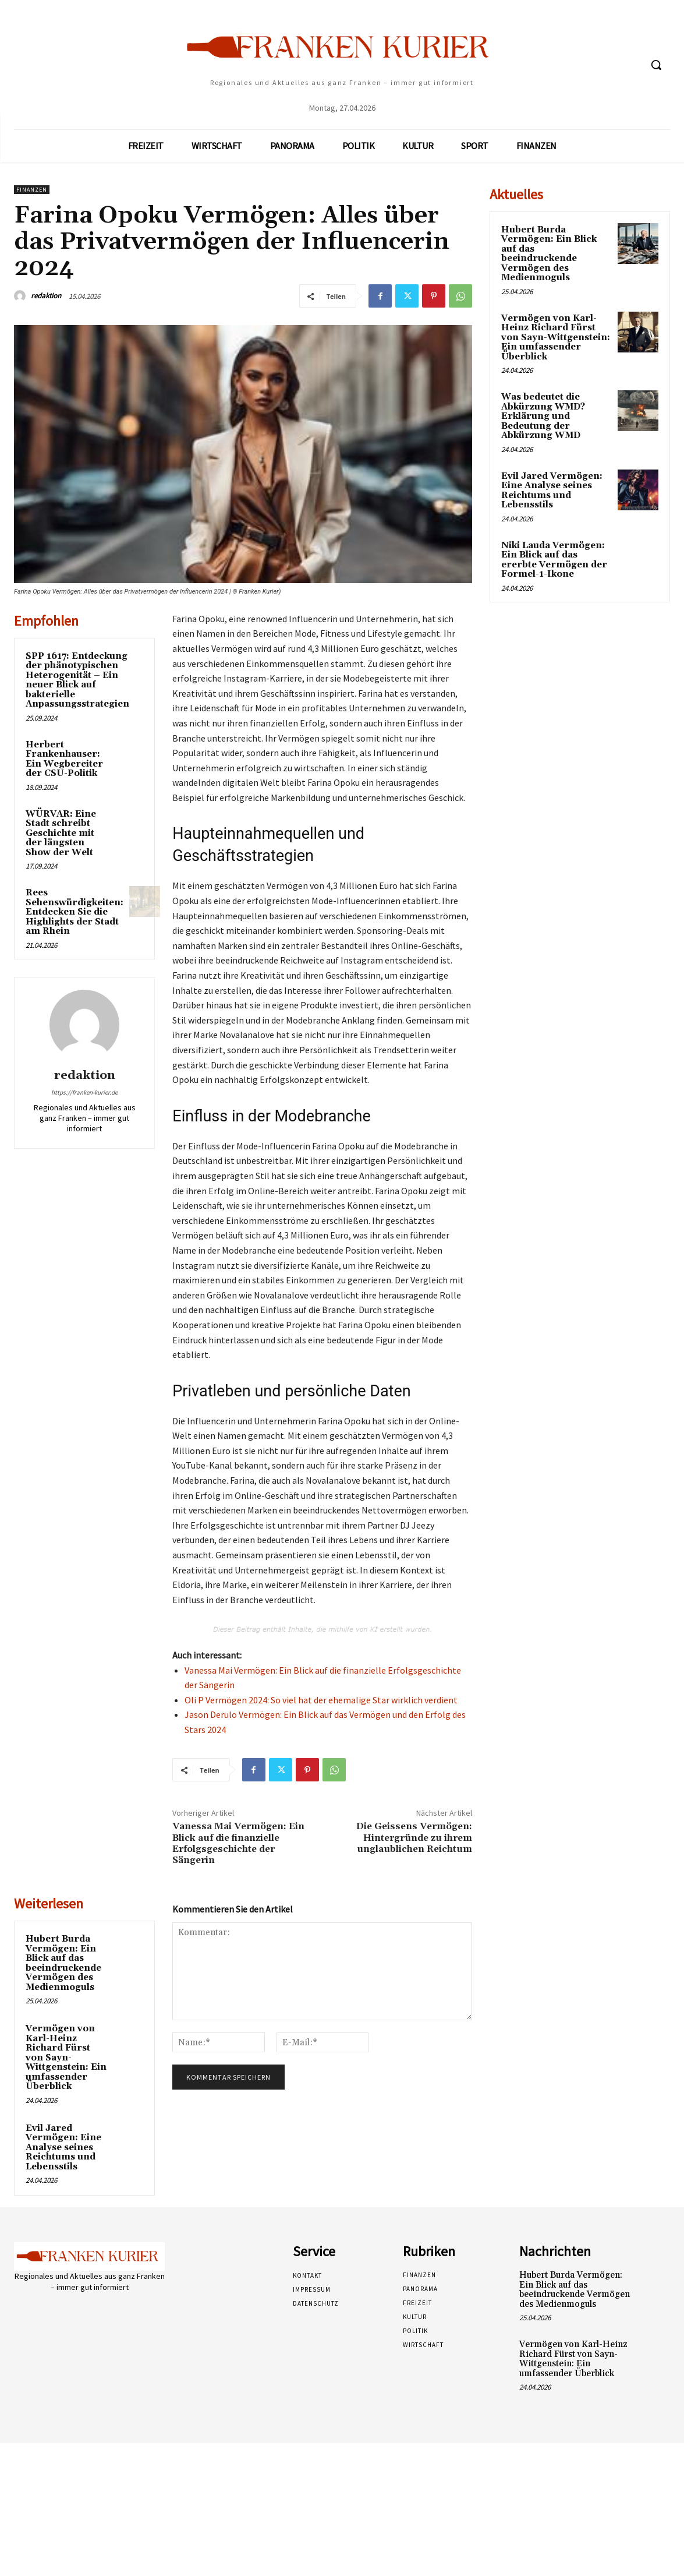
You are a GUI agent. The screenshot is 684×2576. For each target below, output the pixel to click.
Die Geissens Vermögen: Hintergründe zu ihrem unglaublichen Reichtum (414, 1837)
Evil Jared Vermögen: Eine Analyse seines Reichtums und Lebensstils (63, 2147)
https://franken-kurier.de (84, 1092)
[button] (656, 65)
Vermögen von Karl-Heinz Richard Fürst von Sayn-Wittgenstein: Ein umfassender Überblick (66, 2057)
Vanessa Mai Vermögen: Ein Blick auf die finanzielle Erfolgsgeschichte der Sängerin (238, 1843)
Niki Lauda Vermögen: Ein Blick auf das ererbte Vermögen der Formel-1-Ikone (554, 560)
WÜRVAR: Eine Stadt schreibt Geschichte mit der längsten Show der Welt (61, 833)
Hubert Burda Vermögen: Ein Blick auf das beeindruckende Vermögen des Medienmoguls (63, 1963)
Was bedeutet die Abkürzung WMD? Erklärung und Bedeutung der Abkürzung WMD (543, 416)
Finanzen (31, 189)
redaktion (46, 296)
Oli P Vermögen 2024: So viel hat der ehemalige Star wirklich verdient (321, 1700)
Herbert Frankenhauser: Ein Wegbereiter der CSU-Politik (64, 759)
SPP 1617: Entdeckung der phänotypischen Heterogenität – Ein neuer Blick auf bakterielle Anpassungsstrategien (77, 680)
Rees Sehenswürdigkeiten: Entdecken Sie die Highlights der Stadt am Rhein (74, 912)
